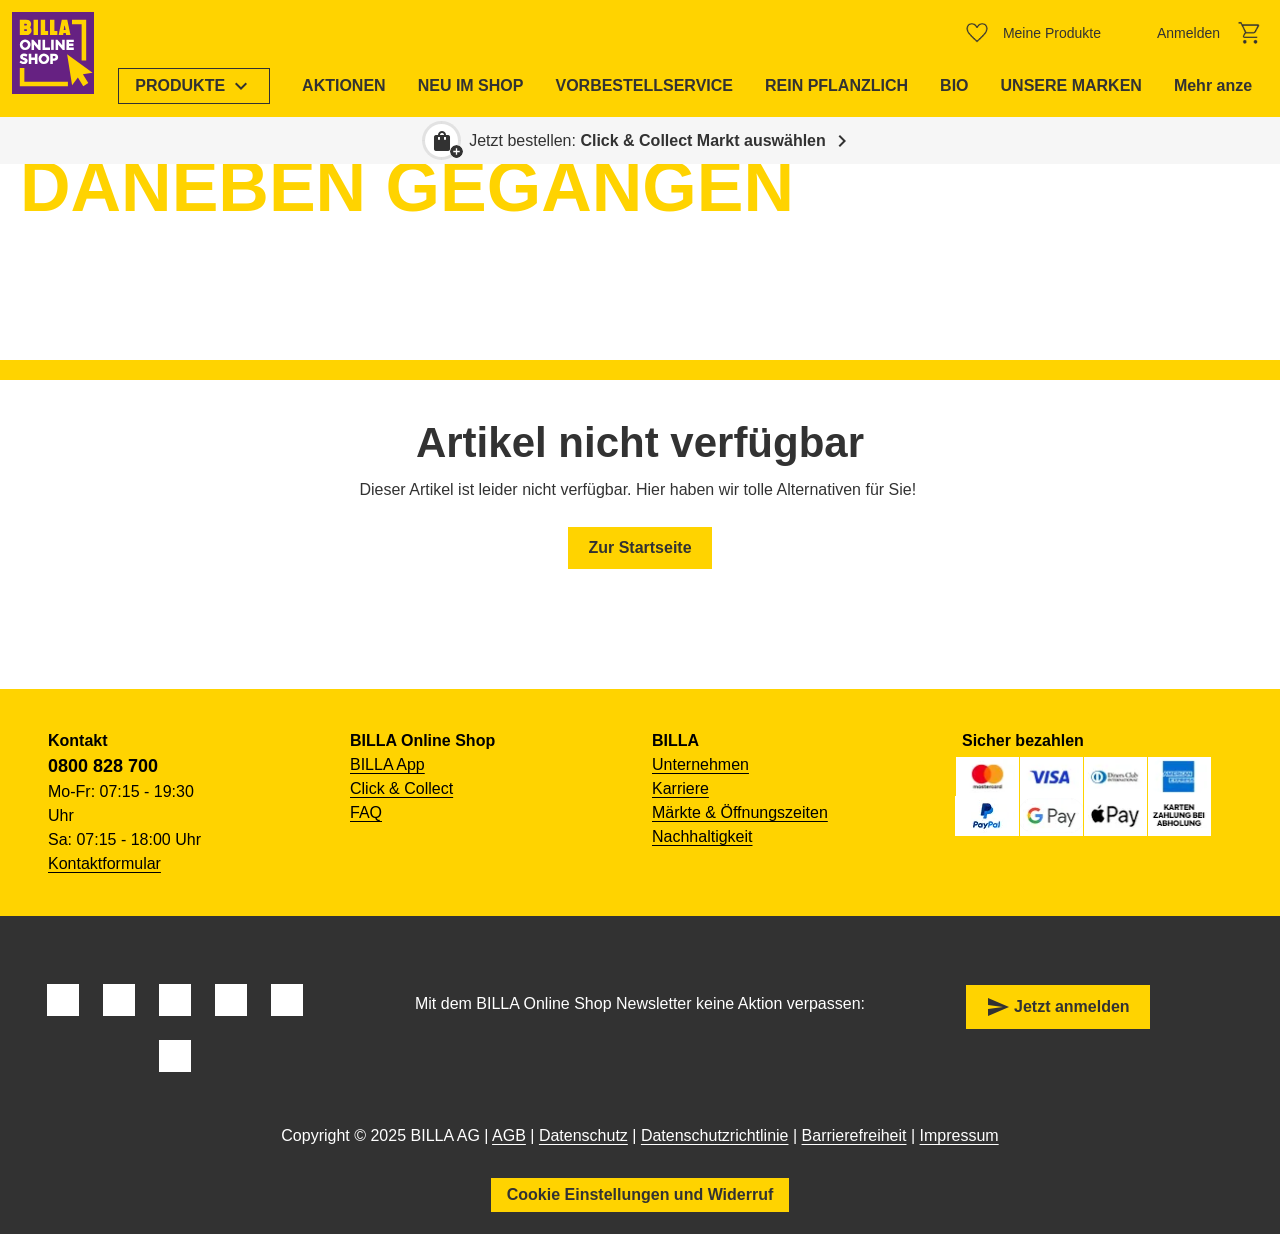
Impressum (959, 1135)
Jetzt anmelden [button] (1058, 1007)
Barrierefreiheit (854, 1135)
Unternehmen (700, 764)
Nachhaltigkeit (702, 836)
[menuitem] (204, 86)
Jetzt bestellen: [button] (647, 140)
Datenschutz (583, 1135)
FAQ (366, 812)
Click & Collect (401, 788)
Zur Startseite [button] (639, 547)
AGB (509, 1135)
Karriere (680, 788)
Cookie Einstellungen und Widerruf (640, 1194)
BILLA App (387, 764)
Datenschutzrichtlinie (715, 1135)
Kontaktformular (104, 863)
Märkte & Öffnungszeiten (740, 812)
